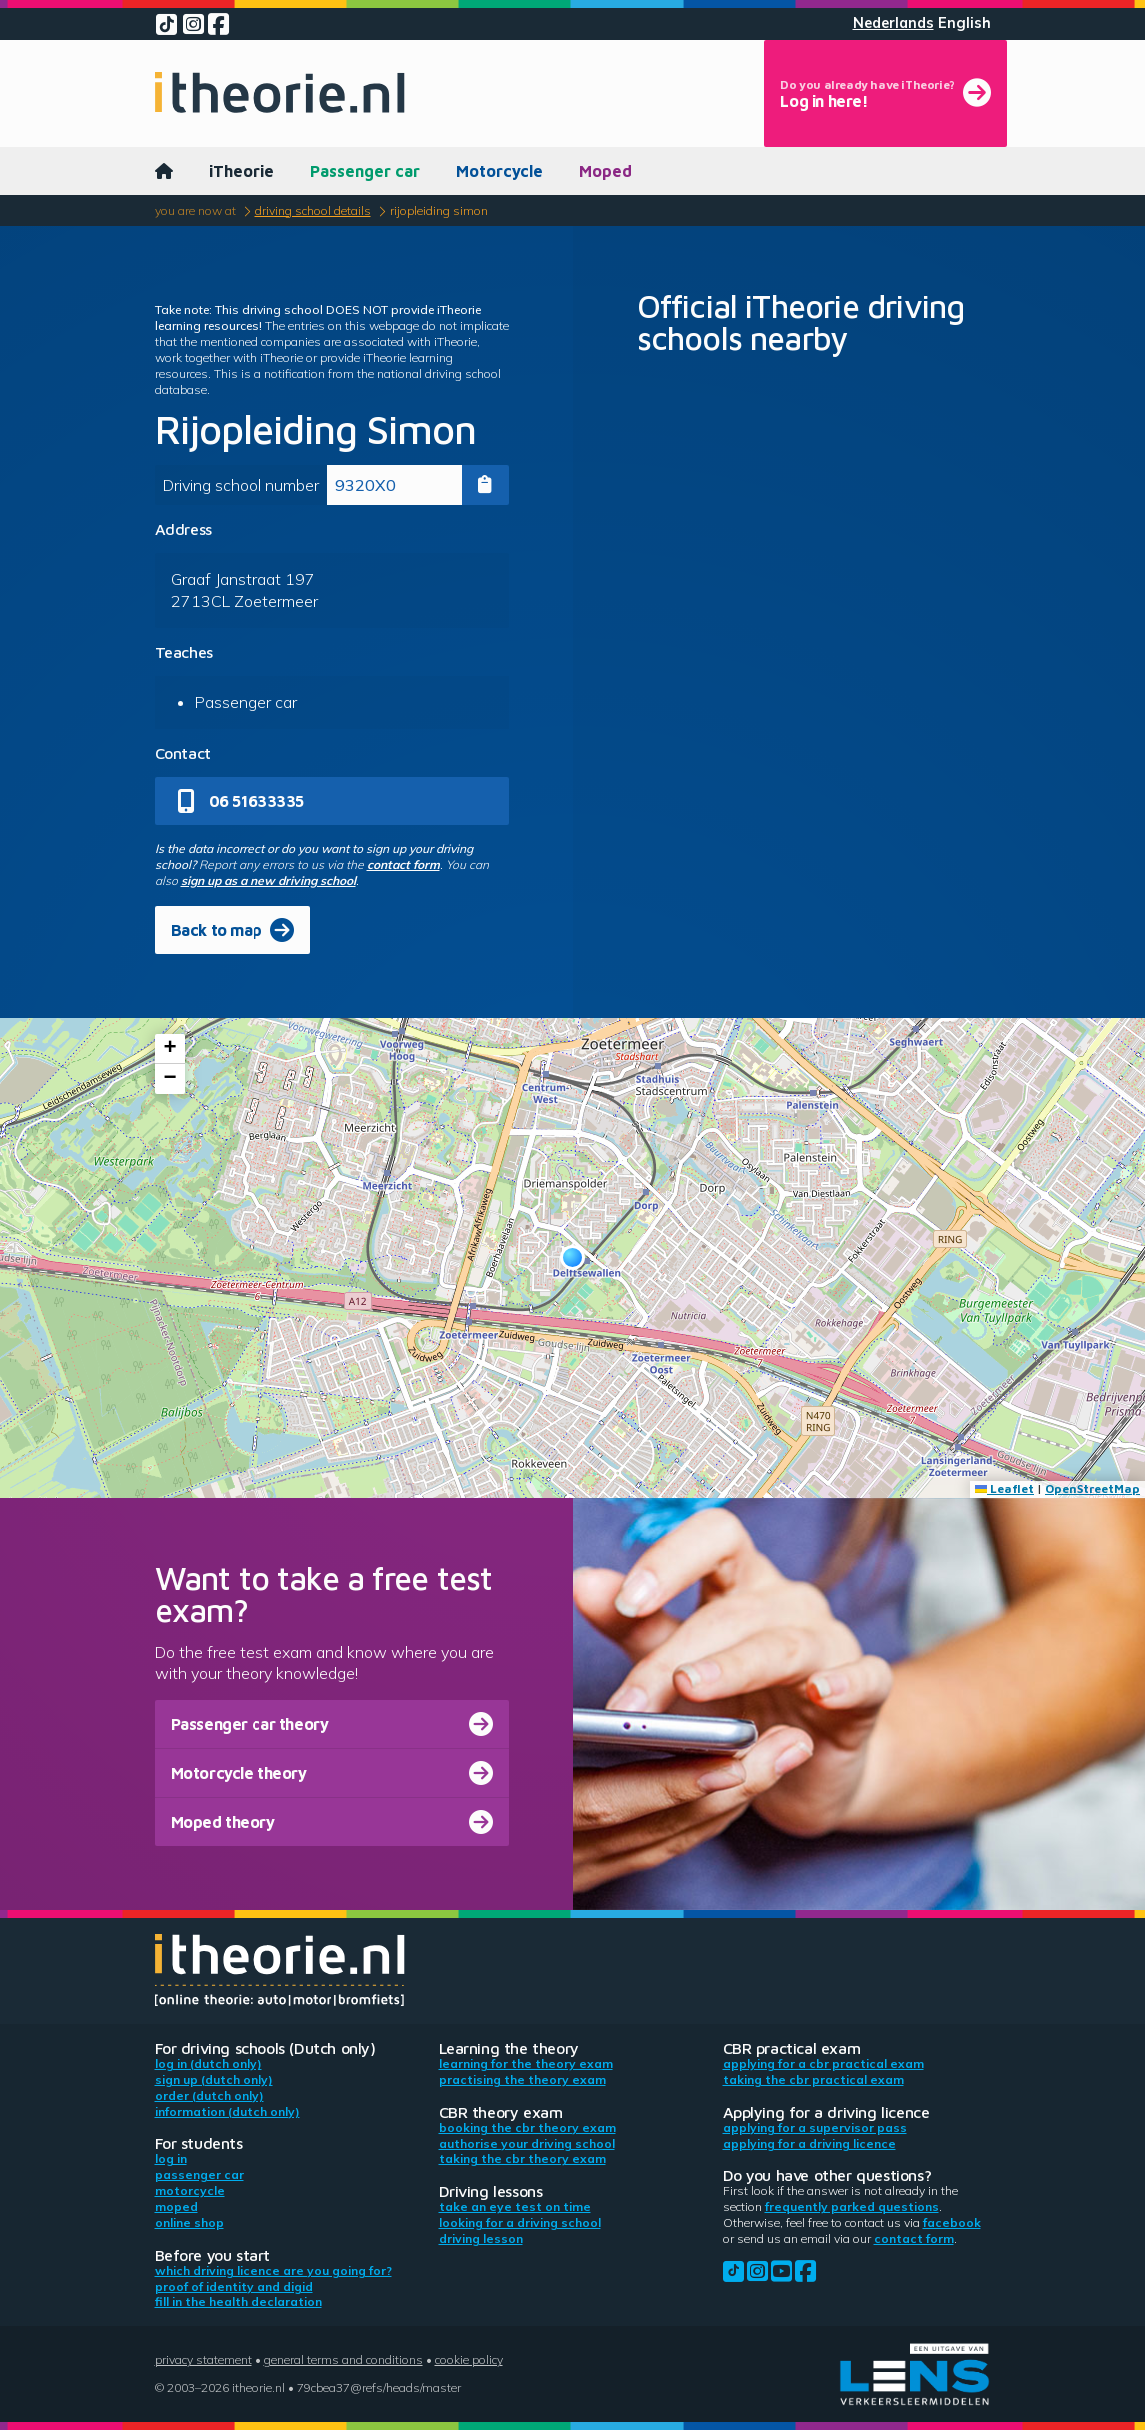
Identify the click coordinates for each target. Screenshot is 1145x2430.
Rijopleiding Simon (439, 210)
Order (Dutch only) (209, 2095)
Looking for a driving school (520, 2222)
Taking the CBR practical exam (813, 2079)
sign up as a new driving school (268, 880)
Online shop (189, 2222)
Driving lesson (481, 2238)
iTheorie (241, 171)
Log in (171, 2158)
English (964, 23)
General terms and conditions (343, 2359)
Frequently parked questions (852, 2206)
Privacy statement (203, 2359)
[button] (572, 1257)
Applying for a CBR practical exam (823, 2063)
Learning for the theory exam (526, 2063)
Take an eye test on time (515, 2206)
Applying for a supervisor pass (815, 2127)
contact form (403, 864)
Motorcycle (499, 171)
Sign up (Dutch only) (214, 2079)
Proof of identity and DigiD (234, 2286)
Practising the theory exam (522, 2079)
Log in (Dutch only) (208, 2063)
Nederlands (893, 23)
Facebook (952, 2222)
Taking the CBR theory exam (522, 2158)
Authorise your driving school (527, 2143)
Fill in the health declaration (238, 2301)
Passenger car (365, 171)
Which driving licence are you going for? (273, 2270)
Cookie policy (469, 2359)
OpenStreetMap (1092, 1488)
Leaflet (1004, 1488)
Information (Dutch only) (227, 2111)
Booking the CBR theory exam (527, 2127)
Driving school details (313, 210)
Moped (605, 171)
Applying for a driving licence (809, 2143)
